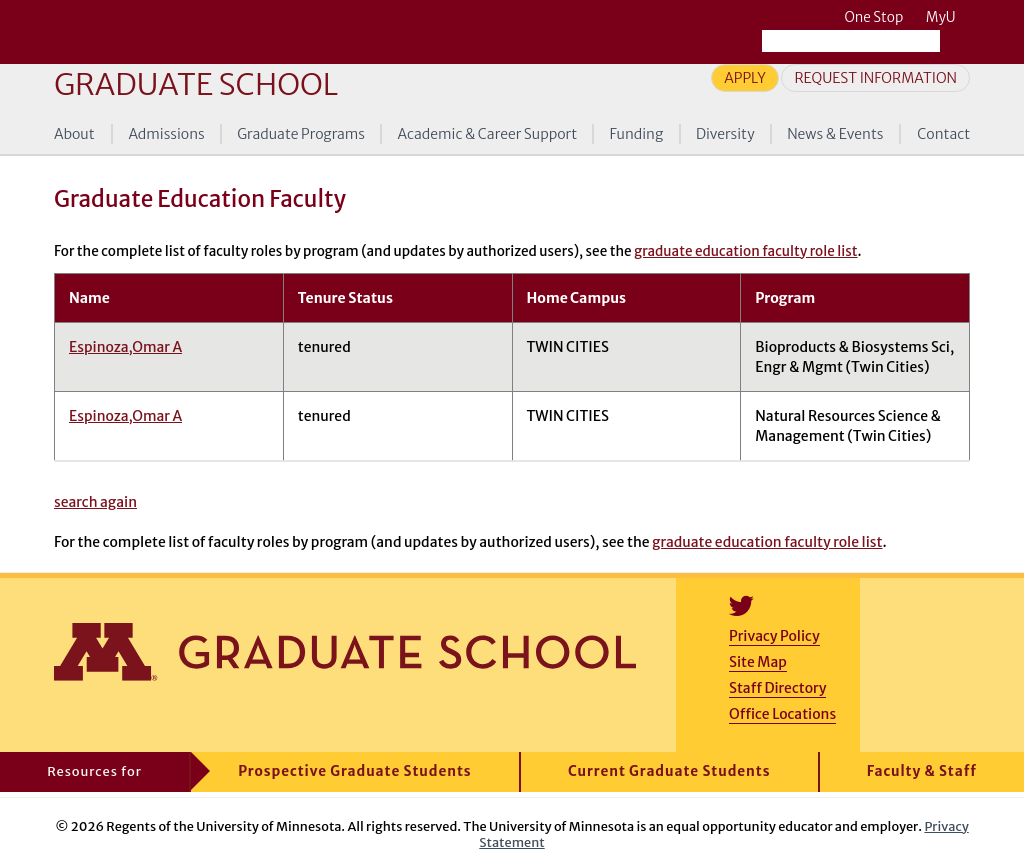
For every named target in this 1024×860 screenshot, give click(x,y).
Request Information (875, 78)
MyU (948, 17)
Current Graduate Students (669, 771)
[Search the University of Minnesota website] (851, 41)
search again (95, 502)
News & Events (835, 134)
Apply (745, 78)
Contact (943, 134)
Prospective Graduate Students (354, 771)
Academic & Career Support (488, 134)
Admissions (166, 134)
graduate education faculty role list (745, 251)
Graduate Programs (301, 134)
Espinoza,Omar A (125, 347)
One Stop (873, 17)
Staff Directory (777, 688)
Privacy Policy (774, 636)
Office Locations (782, 714)
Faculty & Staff (922, 771)
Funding (637, 134)
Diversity (725, 134)
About (74, 134)
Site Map (758, 662)
